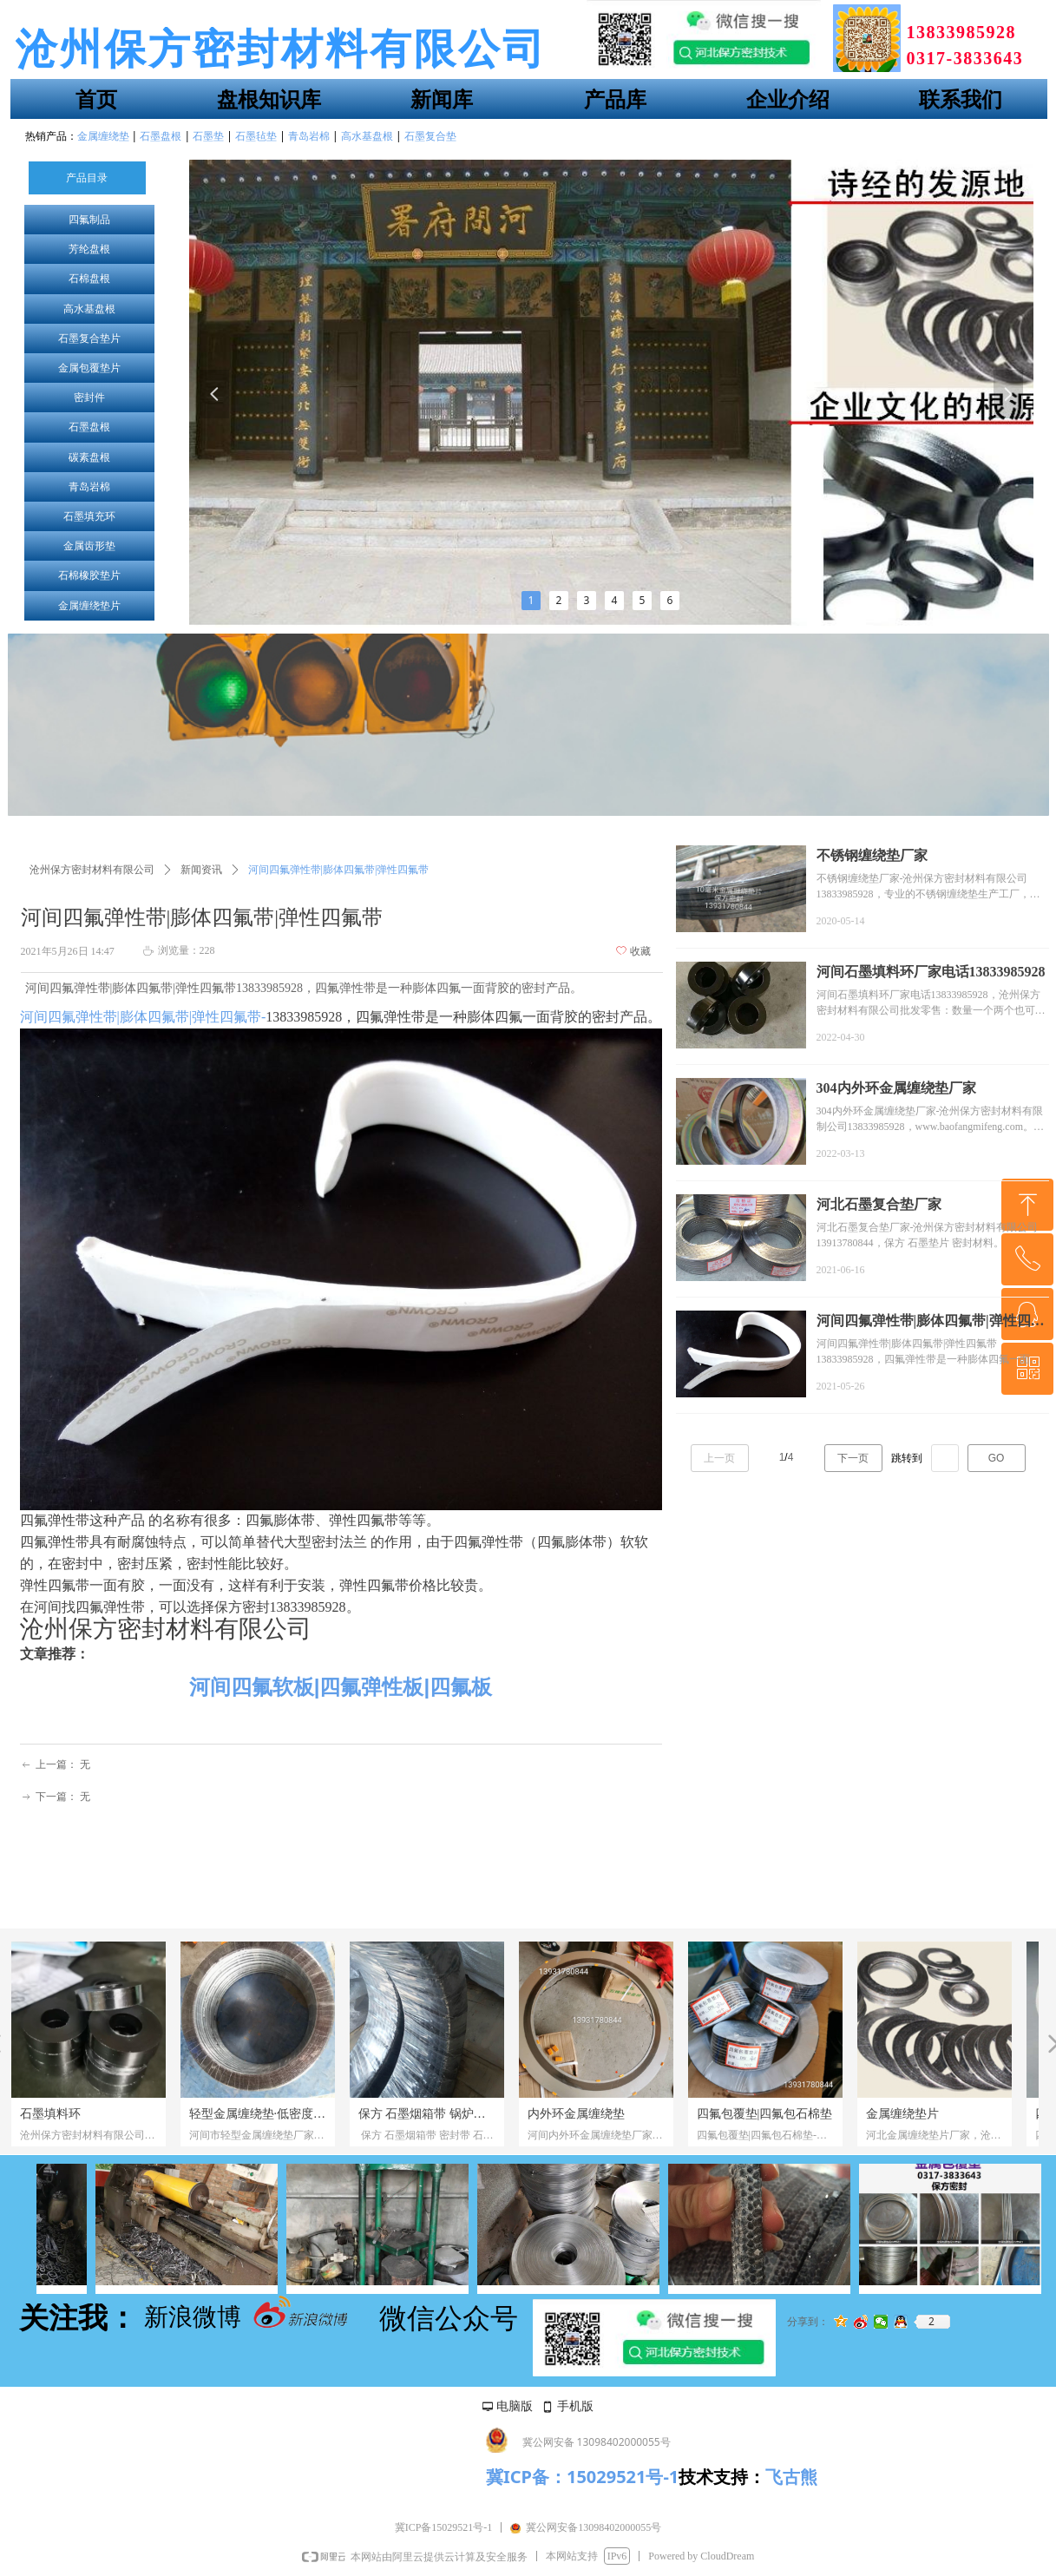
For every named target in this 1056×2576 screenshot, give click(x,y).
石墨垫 (208, 135)
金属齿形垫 (89, 546)
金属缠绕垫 (103, 135)
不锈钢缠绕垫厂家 (872, 855)
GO (996, 1458)
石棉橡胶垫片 (89, 575)
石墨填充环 (89, 516)
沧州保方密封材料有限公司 (92, 870)
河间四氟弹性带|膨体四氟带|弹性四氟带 (931, 1322)
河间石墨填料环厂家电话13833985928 (931, 971)
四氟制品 (89, 220)
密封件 (89, 397)
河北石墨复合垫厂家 (879, 1204)
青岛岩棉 (89, 487)
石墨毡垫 (256, 135)
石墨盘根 (89, 427)
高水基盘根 (89, 309)
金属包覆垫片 (89, 368)
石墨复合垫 (430, 135)
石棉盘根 (89, 279)
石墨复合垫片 (89, 338)
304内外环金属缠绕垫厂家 (896, 1088)
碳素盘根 (89, 457)
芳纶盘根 (89, 249)
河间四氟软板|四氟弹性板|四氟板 (340, 1687)
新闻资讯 (201, 870)
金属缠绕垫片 (89, 606)
